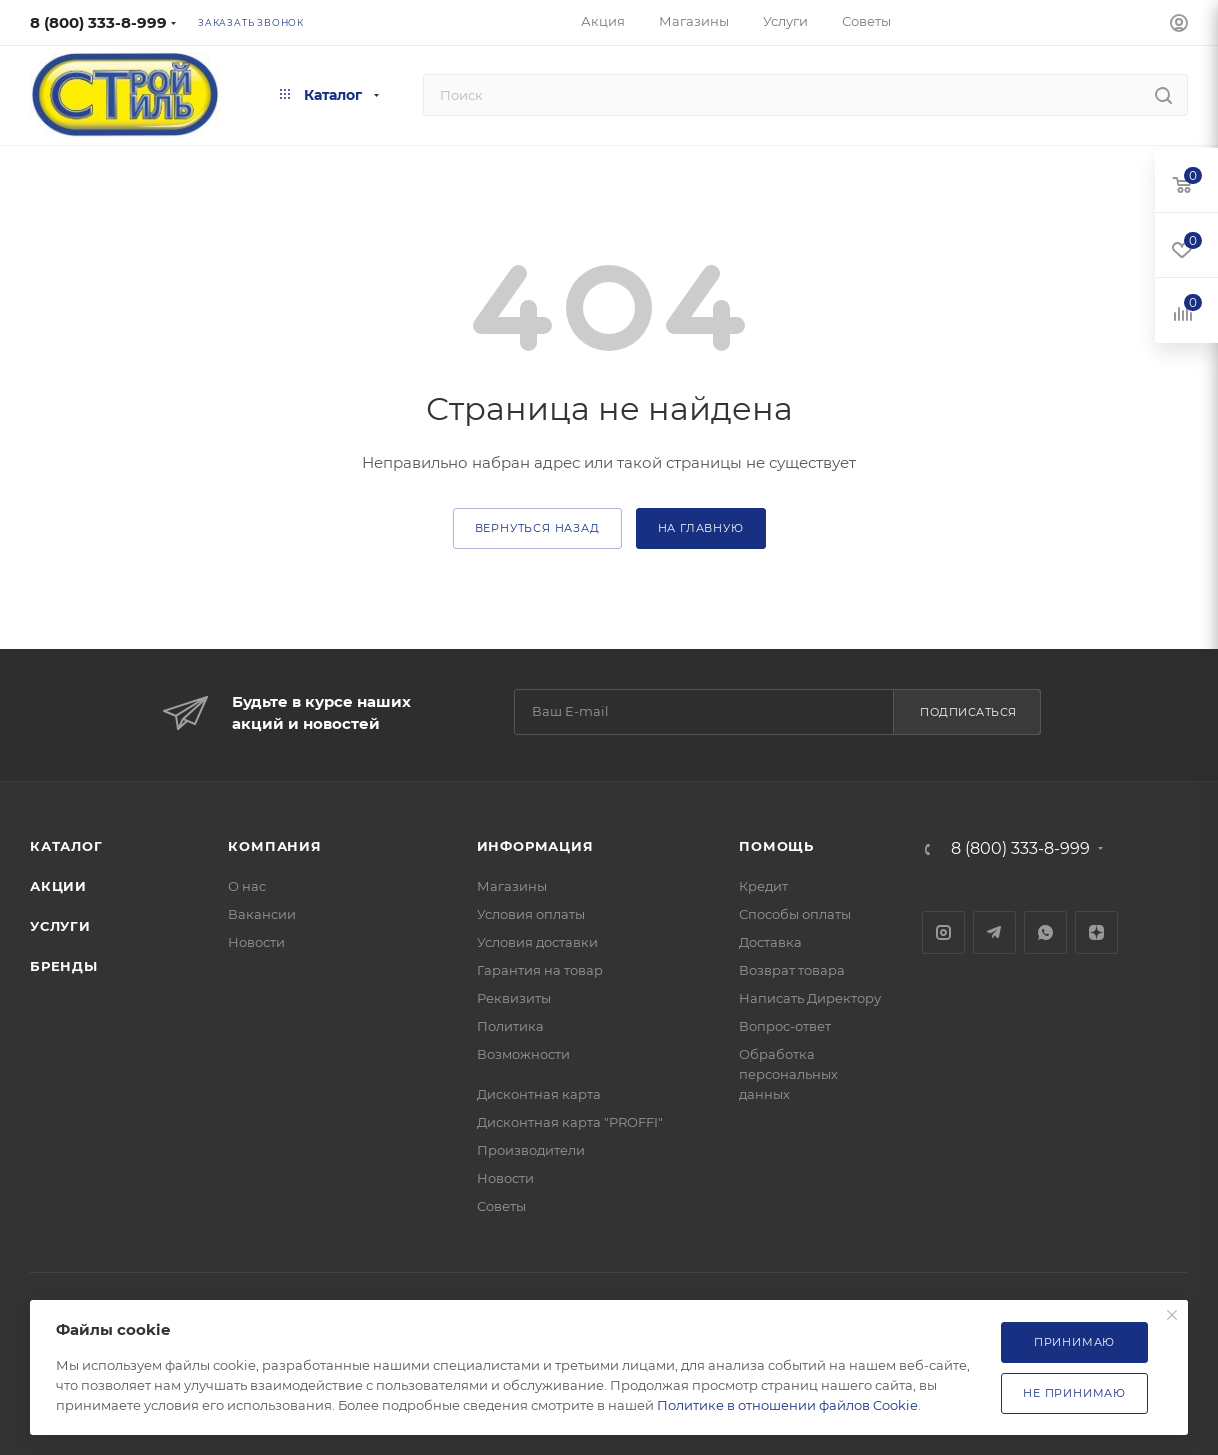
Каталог (66, 846)
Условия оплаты (531, 914)
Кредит (763, 886)
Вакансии (262, 914)
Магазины (512, 886)
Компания (274, 846)
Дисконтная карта (539, 1094)
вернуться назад (537, 528)
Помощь (776, 846)
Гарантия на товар (540, 970)
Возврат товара (792, 970)
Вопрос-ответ (785, 1026)
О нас (247, 886)
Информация (535, 846)
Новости (256, 942)
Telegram (994, 932)
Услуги (60, 926)
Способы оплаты (795, 914)
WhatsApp (1045, 932)
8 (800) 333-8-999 (98, 22)
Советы (501, 1206)
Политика (510, 1026)
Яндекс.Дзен (1096, 932)
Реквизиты (514, 998)
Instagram (943, 932)
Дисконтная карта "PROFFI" (570, 1122)
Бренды (64, 966)
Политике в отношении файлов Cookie (787, 1405)
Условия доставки (537, 942)
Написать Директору (810, 998)
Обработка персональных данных (788, 1074)
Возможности (523, 1054)
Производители (531, 1150)
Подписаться (968, 712)
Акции (58, 886)
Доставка (770, 942)
